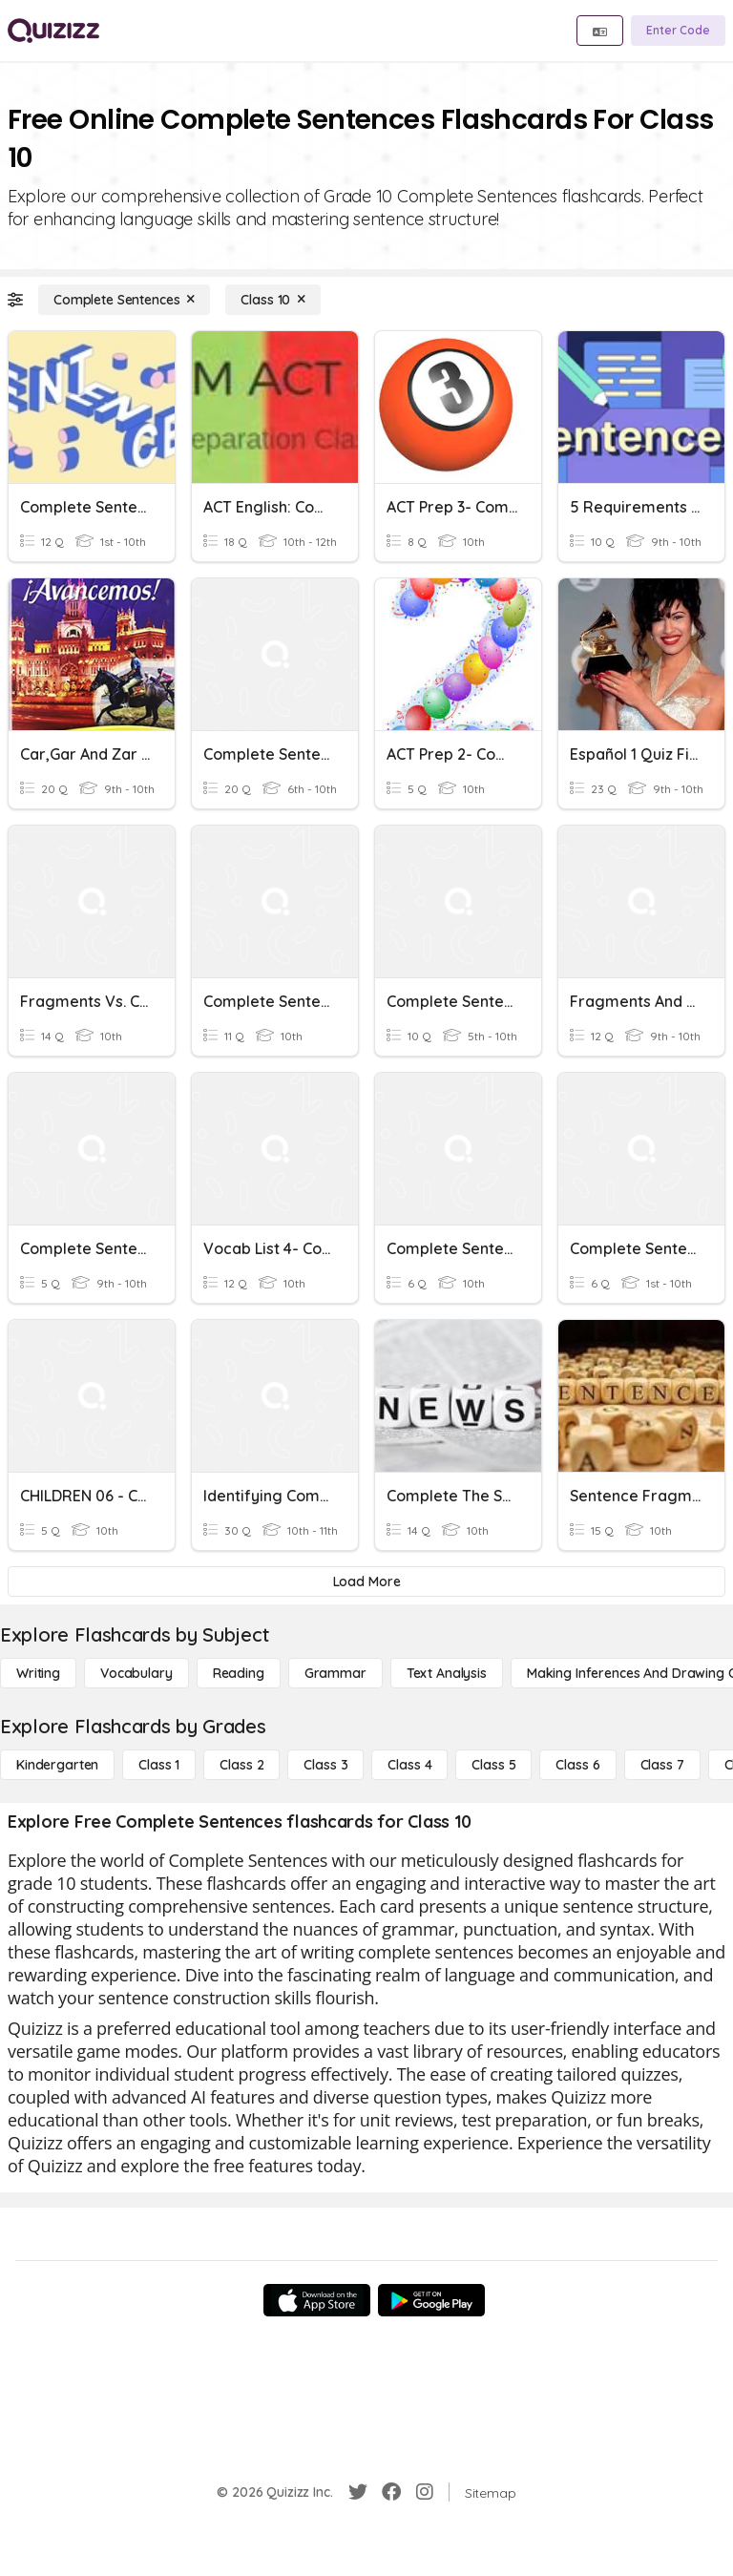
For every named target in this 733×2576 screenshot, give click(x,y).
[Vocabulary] (136, 1673)
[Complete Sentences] (124, 299)
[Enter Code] (678, 30)
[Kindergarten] (57, 1764)
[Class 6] (577, 1764)
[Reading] (239, 1673)
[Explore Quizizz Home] (53, 30)
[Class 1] (159, 1764)
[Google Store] (431, 2300)
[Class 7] (662, 1764)
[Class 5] (493, 1764)
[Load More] (366, 1581)
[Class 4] (409, 1764)
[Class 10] (273, 299)
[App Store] (316, 2300)
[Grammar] (335, 1673)
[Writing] (38, 1673)
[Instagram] (424, 2492)
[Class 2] (241, 1764)
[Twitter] (357, 2492)
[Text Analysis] (446, 1673)
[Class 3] (325, 1764)
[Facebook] (391, 2492)
